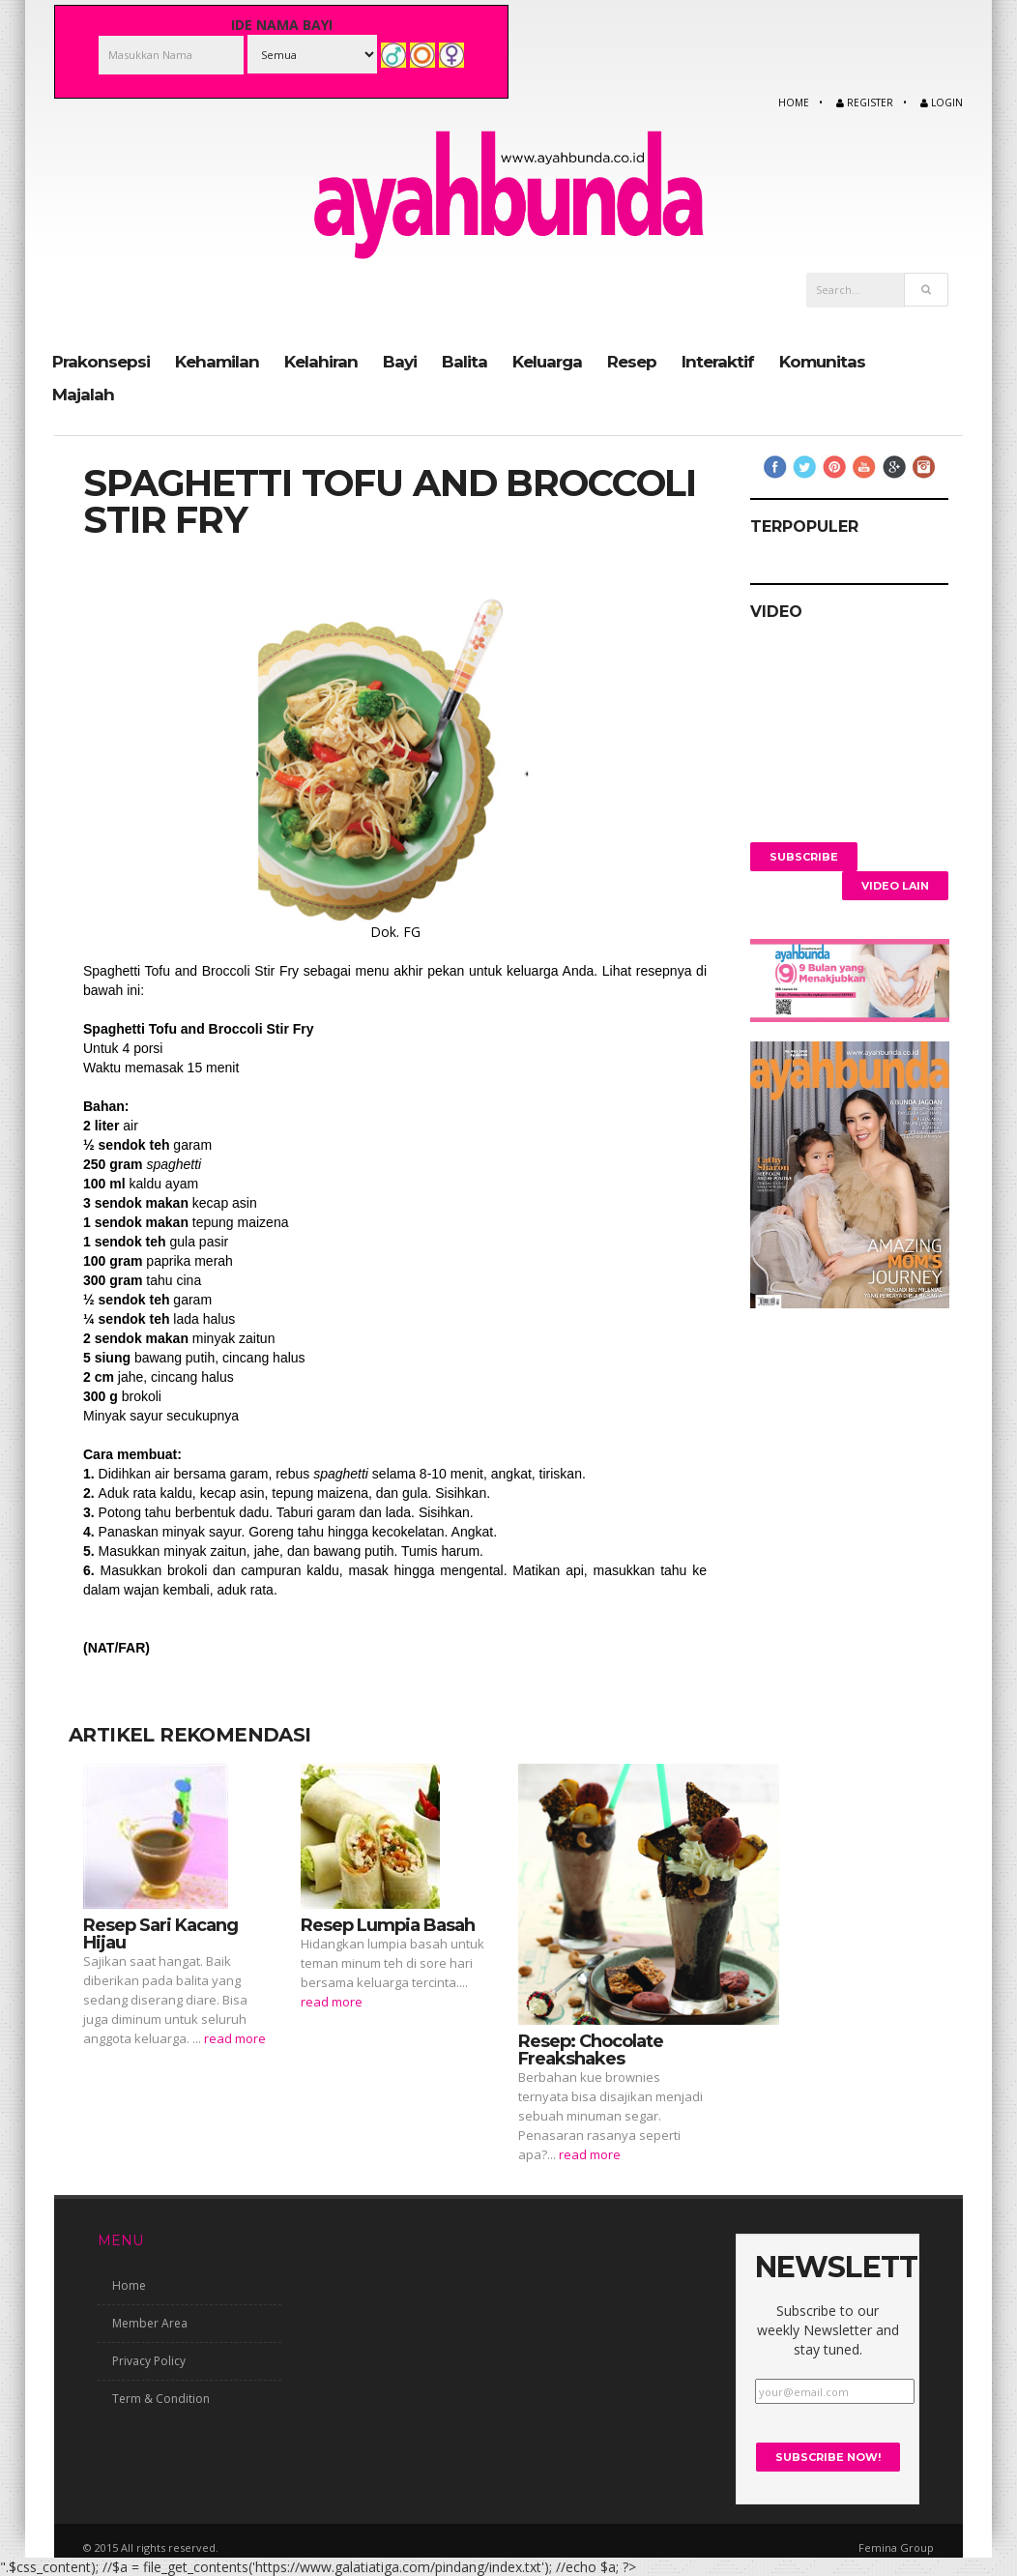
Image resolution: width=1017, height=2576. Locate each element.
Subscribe (804, 856)
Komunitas (822, 360)
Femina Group (896, 2546)
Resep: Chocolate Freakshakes (590, 2049)
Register (864, 102)
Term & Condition (161, 2398)
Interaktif (718, 360)
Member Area (150, 2323)
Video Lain (895, 885)
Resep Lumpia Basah (388, 1924)
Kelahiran (321, 360)
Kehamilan (217, 360)
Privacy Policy (149, 2361)
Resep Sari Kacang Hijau (160, 1933)
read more (235, 2037)
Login (941, 102)
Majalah (83, 393)
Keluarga (547, 360)
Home (793, 102)
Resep (631, 360)
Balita (464, 360)
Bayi (400, 360)
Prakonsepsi (101, 360)
